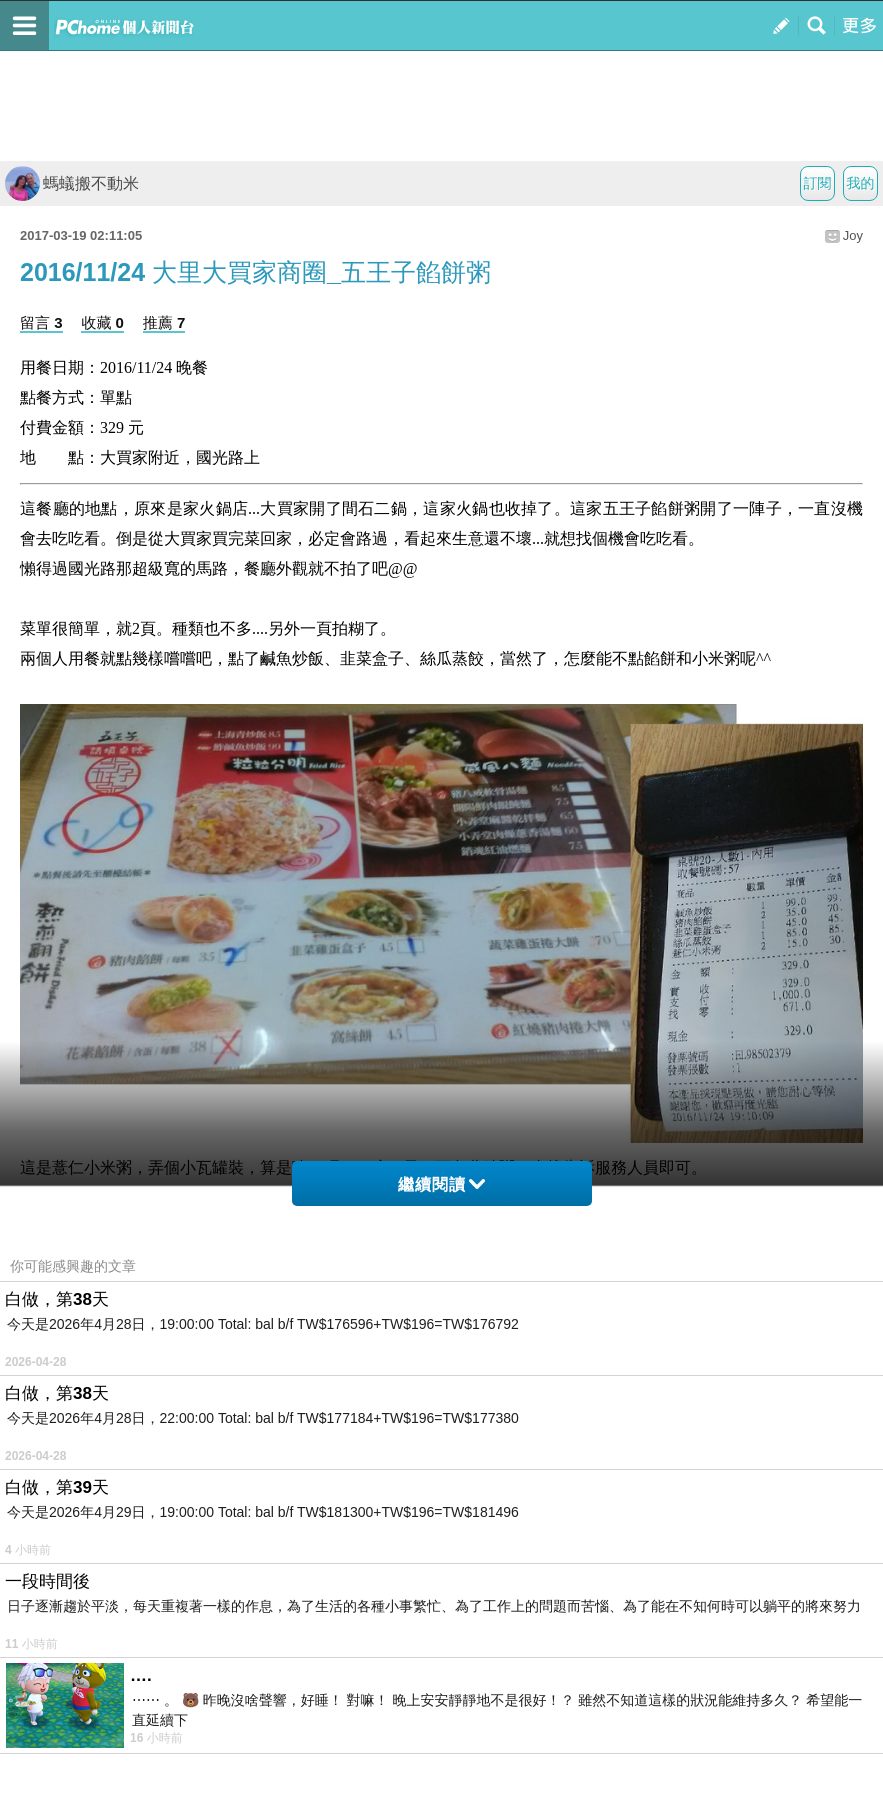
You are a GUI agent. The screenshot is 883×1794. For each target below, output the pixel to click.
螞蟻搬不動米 (72, 183)
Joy (853, 235)
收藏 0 (102, 322)
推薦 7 (164, 322)
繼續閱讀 (441, 1184)
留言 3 (41, 322)
